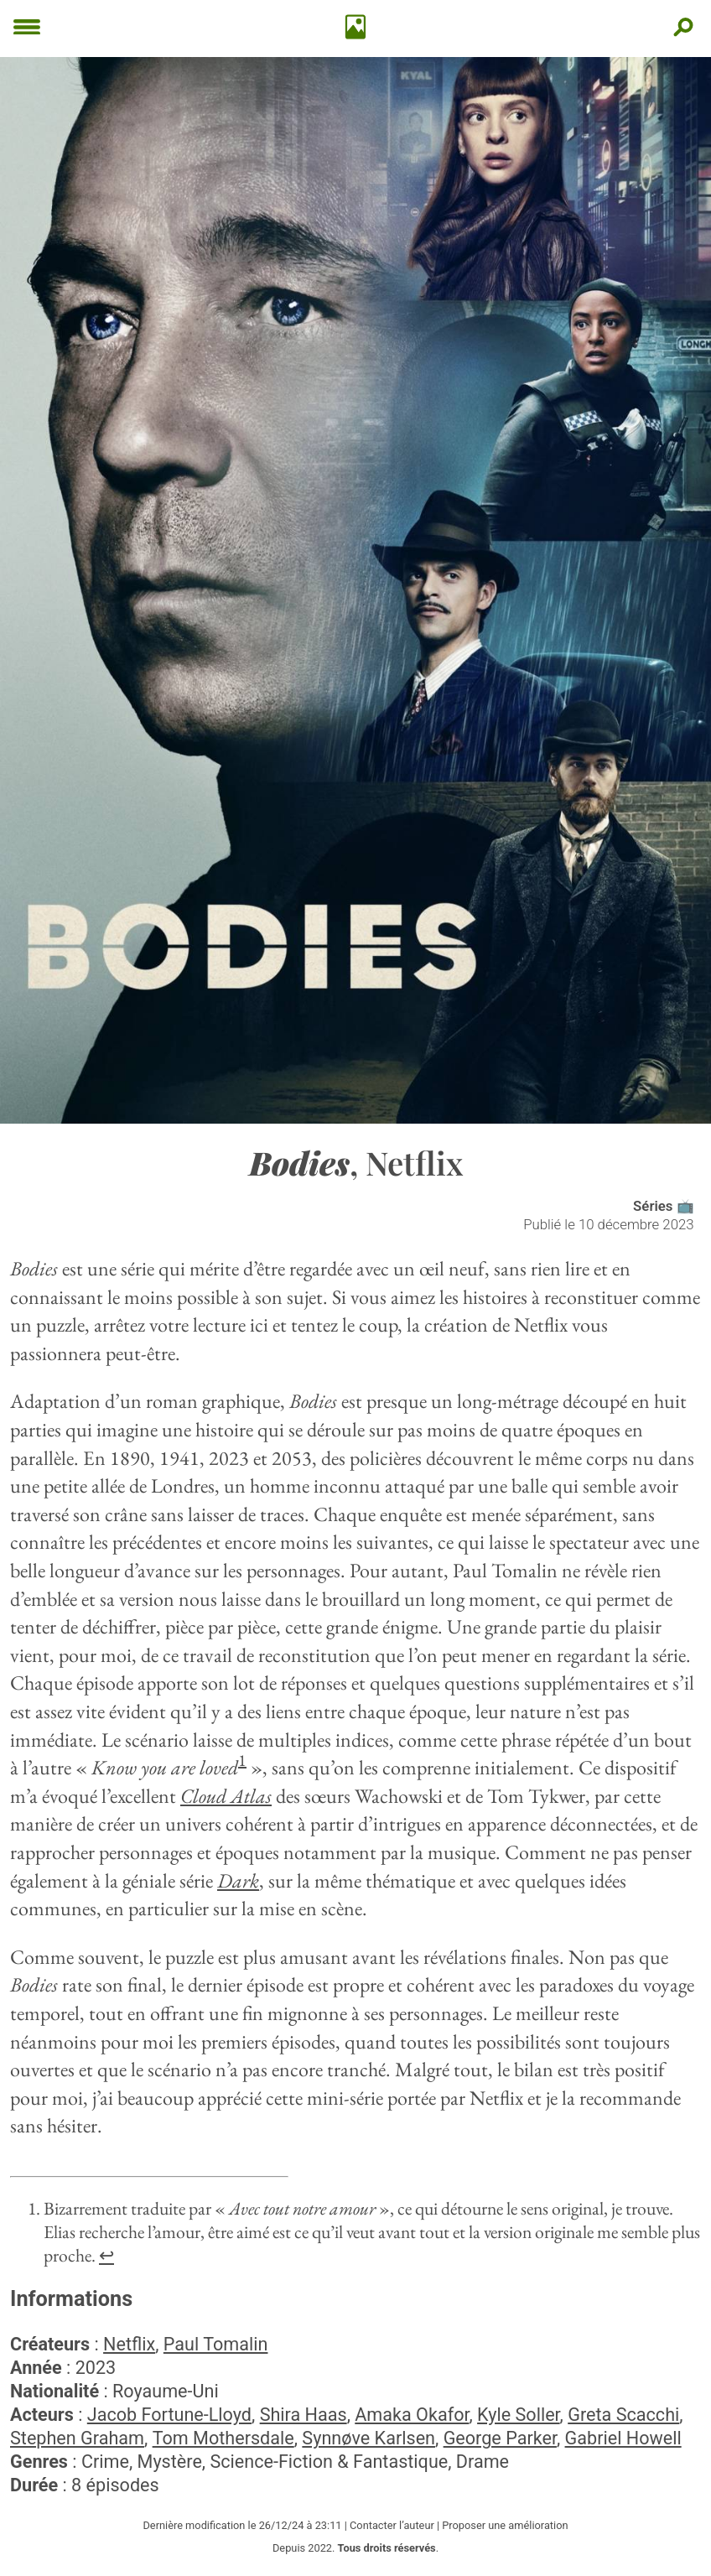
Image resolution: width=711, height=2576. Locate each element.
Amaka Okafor (412, 2414)
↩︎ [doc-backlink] (106, 2255)
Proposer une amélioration (505, 2525)
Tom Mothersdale (223, 2438)
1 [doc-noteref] (242, 1760)
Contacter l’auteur (392, 2525)
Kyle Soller (518, 2414)
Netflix (129, 2344)
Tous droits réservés (387, 2548)
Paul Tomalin (215, 2344)
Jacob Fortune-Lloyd (169, 2414)
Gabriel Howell (623, 2438)
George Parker (500, 2438)
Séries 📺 (663, 1205)
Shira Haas (303, 2414)
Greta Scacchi (623, 2414)
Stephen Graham (77, 2438)
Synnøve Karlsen (368, 2438)
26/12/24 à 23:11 (300, 2525)
